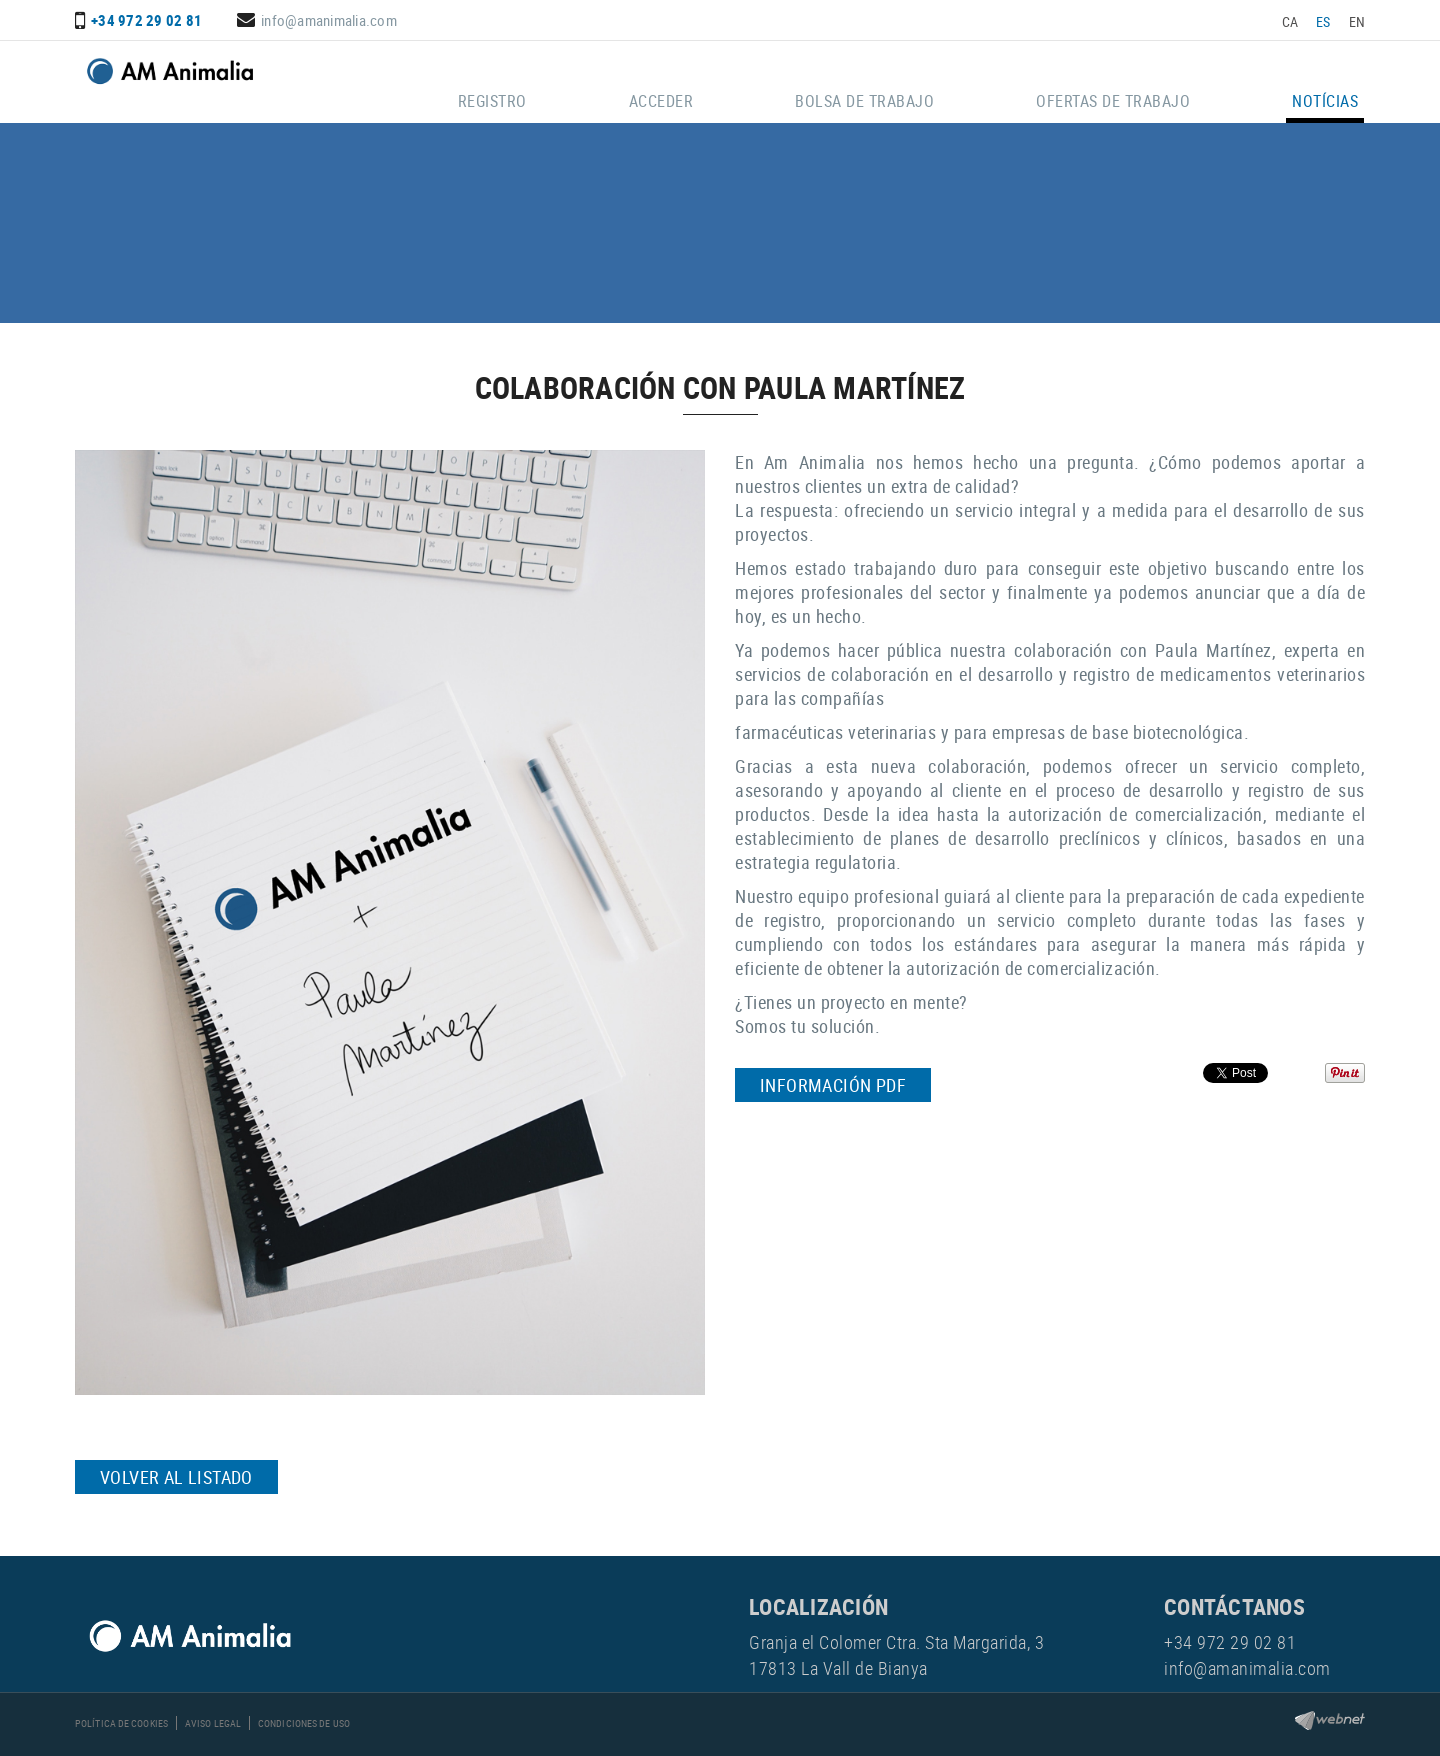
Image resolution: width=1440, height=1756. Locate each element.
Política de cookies (121, 1723)
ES (1323, 21)
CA (1290, 21)
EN (1357, 21)
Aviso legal (213, 1723)
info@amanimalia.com (329, 20)
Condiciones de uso (304, 1723)
